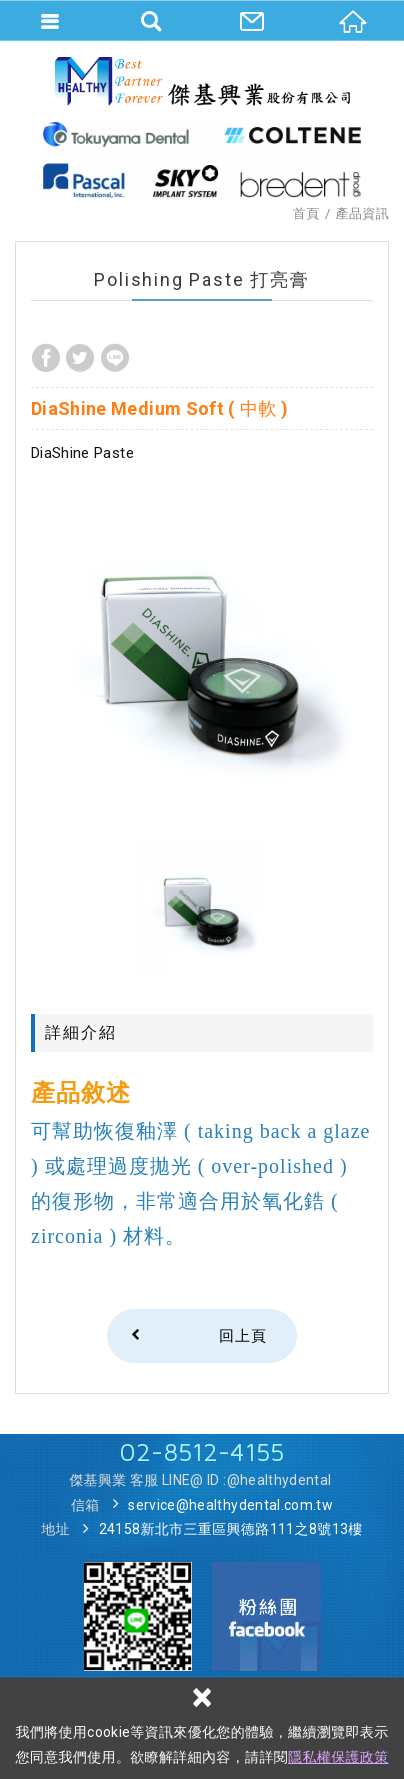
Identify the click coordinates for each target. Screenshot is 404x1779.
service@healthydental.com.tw (230, 1505)
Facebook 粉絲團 (266, 1616)
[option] (202, 658)
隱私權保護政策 (338, 1757)
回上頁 (243, 1336)
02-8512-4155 (202, 1451)
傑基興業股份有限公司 (202, 81)
